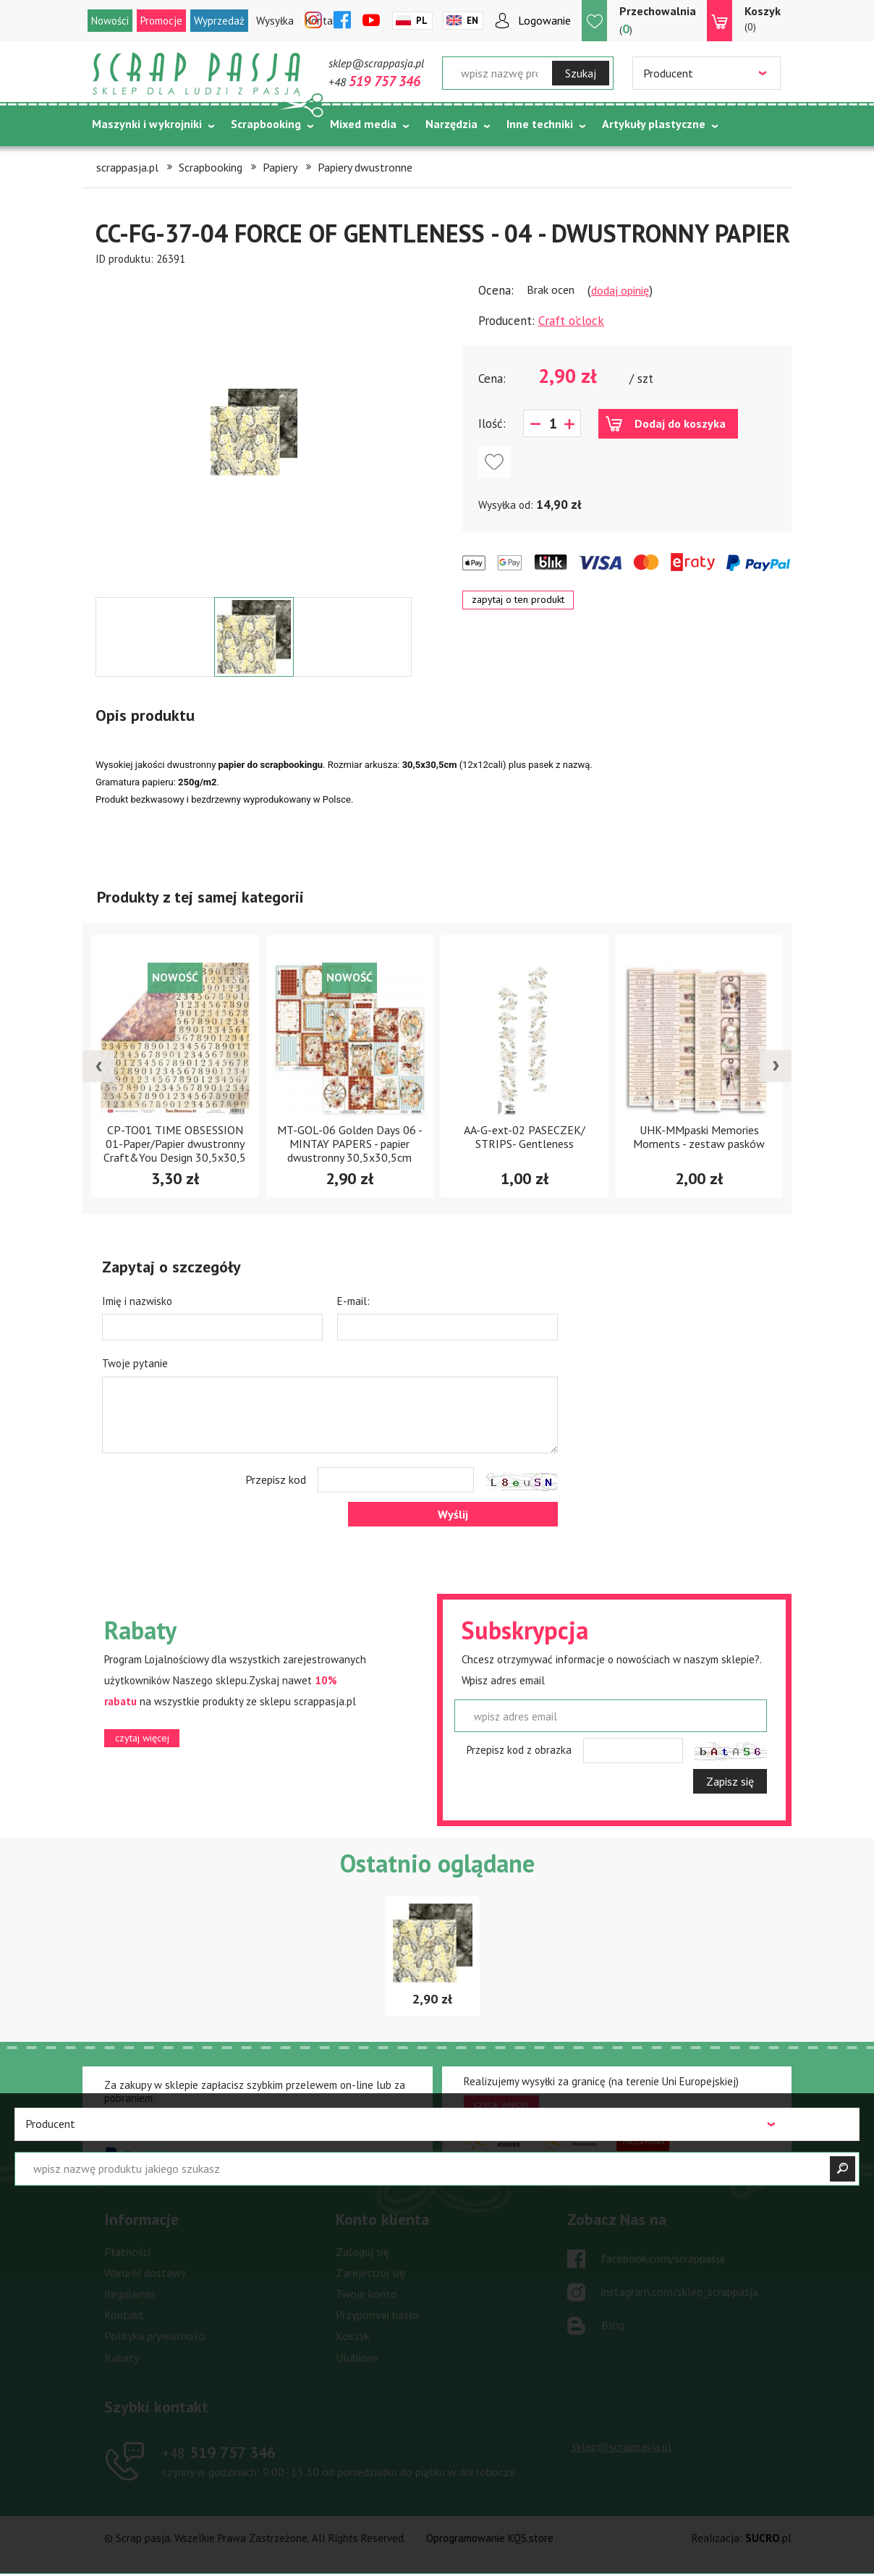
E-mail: (353, 1301)
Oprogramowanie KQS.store (489, 2538)
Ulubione (357, 2357)
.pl (768, 2538)
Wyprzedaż (219, 21)
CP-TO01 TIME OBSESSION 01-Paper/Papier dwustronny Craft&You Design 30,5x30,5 (174, 1144)
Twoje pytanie (135, 1363)
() (657, 20)
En (472, 20)
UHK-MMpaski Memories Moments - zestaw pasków (699, 1137)
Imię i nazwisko (137, 1301)
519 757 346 (219, 2452)
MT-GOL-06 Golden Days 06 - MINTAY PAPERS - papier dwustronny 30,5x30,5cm (350, 1144)
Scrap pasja (197, 74)
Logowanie (544, 20)
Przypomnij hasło (377, 2314)
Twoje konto (366, 2293)
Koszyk (353, 2335)
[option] (254, 432)
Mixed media (363, 124)
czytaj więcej (142, 1737)
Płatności (127, 2252)
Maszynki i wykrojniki (147, 124)
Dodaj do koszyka (680, 423)
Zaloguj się (362, 2252)
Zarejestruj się (370, 2272)
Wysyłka (275, 21)
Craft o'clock (571, 321)
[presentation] (98, 1066)
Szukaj (580, 73)
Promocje (161, 21)
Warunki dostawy (145, 2272)
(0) (762, 18)
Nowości (110, 21)
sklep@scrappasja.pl (376, 63)
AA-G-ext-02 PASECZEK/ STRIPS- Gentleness (524, 1137)
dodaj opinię (620, 290)
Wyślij (453, 1514)
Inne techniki (539, 124)
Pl (422, 20)
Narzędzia (451, 124)
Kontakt (124, 2314)
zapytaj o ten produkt (518, 599)
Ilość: (492, 423)
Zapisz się (730, 1781)
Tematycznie (126, 160)
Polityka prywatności (154, 2335)
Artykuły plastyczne (653, 124)
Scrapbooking (266, 124)
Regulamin (129, 2293)
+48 (374, 82)
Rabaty (121, 2357)
